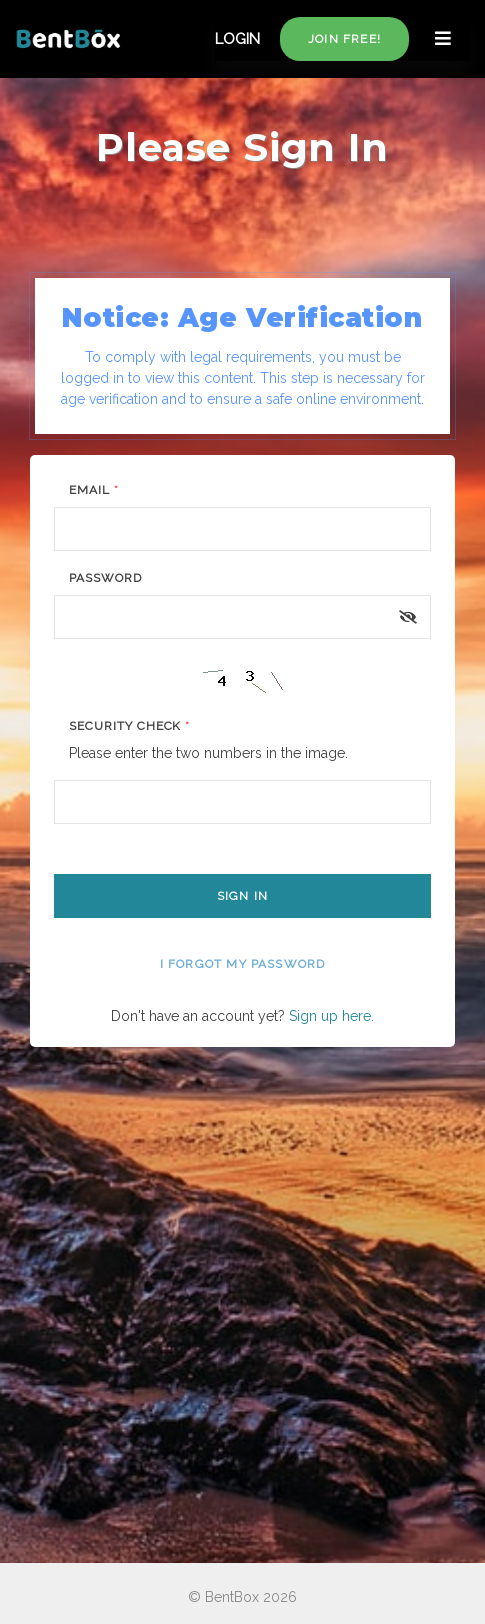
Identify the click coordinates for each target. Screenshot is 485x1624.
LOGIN (237, 39)
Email (94, 490)
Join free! (344, 39)
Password (105, 578)
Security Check (129, 726)
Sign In (242, 896)
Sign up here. (331, 1016)
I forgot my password (243, 964)
